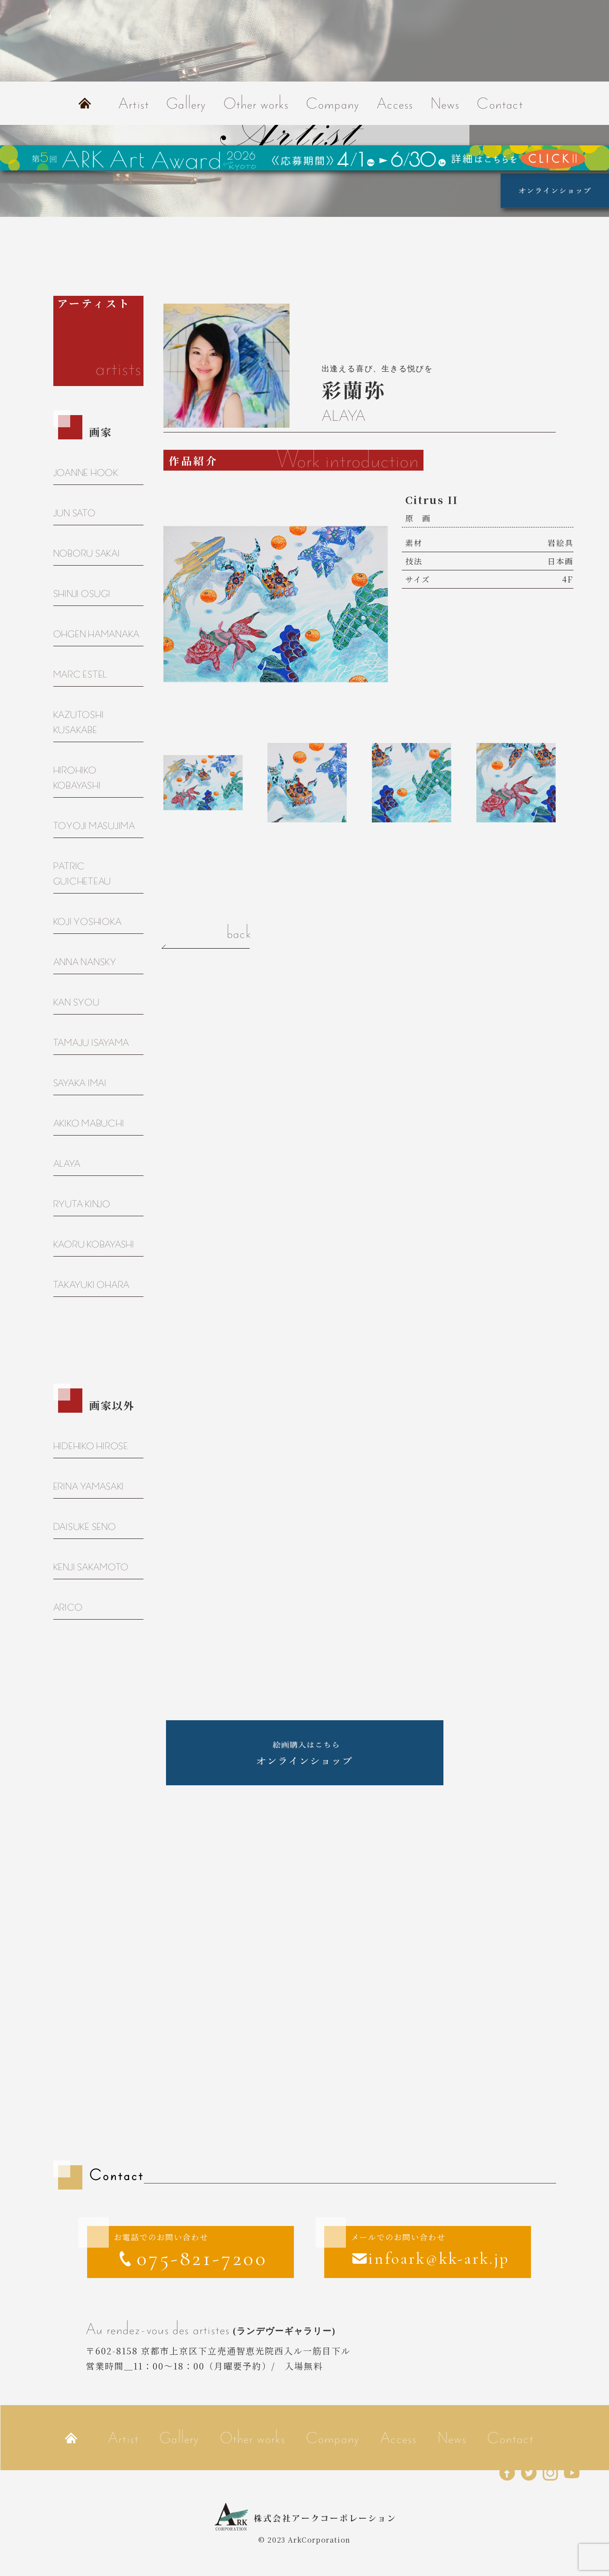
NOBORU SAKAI (86, 553)
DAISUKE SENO (84, 1526)
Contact (500, 103)
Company (332, 103)
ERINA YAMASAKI (88, 1486)
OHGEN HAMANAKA (96, 633)
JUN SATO (74, 512)
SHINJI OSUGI (82, 593)
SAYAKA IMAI (80, 1082)
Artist (133, 103)
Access (395, 103)
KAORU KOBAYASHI (93, 1244)
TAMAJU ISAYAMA (91, 1042)
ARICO (68, 1607)
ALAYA (67, 1163)
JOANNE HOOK (85, 472)
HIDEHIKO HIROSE (90, 1445)
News (445, 103)
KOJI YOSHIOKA (87, 921)
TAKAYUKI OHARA (91, 1284)
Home (84, 103)
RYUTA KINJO (82, 1203)
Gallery (186, 103)
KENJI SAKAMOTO (91, 1566)
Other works (256, 103)
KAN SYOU (76, 1002)
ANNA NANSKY (85, 961)
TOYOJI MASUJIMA (94, 825)
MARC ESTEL (80, 674)
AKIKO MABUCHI (88, 1123)
